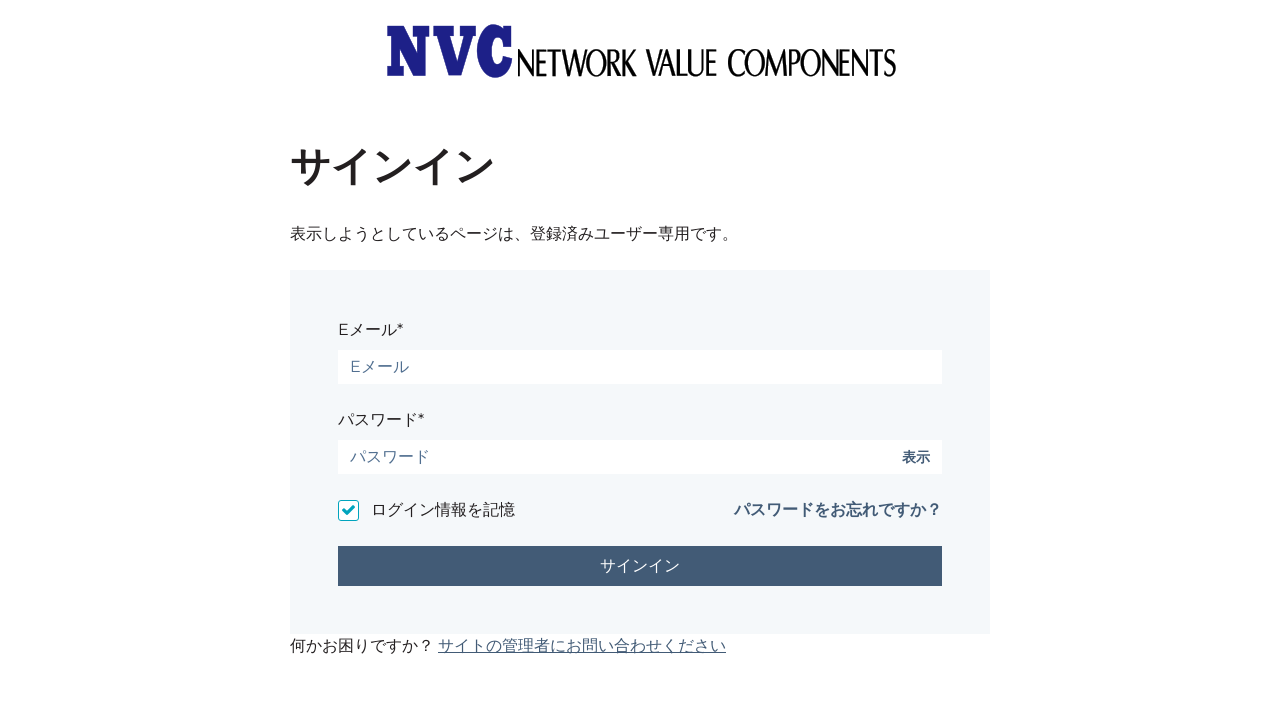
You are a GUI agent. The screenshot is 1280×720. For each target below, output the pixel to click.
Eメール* (370, 329)
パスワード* (381, 419)
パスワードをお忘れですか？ (838, 509)
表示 (916, 457)
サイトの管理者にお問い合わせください (582, 645)
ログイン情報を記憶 (443, 509)
